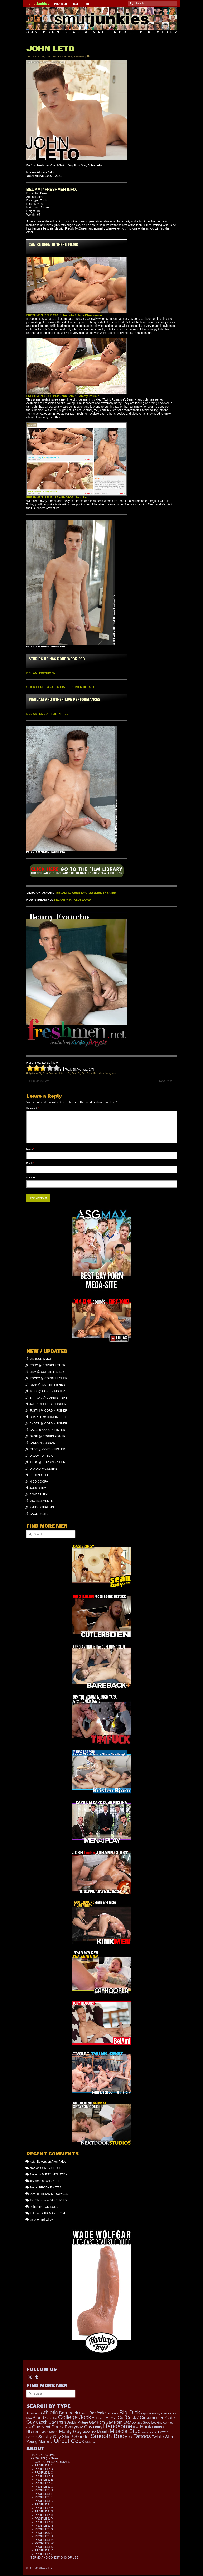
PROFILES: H (44, 2490)
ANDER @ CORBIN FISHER (48, 1423)
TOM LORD (51, 2206)
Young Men (110, 1073)
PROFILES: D (44, 2476)
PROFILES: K (44, 2500)
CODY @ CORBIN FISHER (48, 1365)
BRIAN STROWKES (54, 2193)
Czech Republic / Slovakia (59, 56)
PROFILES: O (44, 2515)
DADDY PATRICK (41, 1455)
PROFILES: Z (44, 2554)
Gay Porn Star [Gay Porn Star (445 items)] (118, 2422)
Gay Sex (82, 1073)
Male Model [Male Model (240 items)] (49, 2432)
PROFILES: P (44, 2518)
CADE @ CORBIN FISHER (47, 1449)
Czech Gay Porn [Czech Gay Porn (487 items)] (51, 2422)
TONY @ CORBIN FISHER (47, 1391)
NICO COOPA (39, 1481)
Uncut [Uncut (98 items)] (50, 2442)
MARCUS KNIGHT (42, 1358)
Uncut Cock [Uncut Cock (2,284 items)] (69, 2440)
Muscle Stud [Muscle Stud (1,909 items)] (125, 2431)
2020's (41, 56)
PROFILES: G (44, 2486)
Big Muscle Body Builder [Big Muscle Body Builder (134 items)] (155, 2413)
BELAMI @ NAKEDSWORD (72, 899)
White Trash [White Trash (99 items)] (91, 2442)
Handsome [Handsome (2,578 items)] (117, 2426)
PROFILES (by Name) (45, 2458)
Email (30, 1163)
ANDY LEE (53, 2181)
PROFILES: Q (44, 2522)
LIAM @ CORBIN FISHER (47, 1371)
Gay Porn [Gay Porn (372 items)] (97, 2422)
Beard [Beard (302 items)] (83, 2413)
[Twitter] (30, 2377)
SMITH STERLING (42, 1507)
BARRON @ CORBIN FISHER (50, 1397)
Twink (89, 1073)
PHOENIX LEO (39, 1475)
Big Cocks (33, 1073)
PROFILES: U (44, 2536)
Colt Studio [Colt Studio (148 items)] (98, 2418)
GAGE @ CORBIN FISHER (48, 1436)
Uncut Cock (98, 1073)
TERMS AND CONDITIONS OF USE (54, 2557)
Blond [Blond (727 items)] (38, 2417)
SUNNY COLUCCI (52, 2168)
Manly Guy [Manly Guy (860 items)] (70, 2431)
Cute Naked (54, 1073)
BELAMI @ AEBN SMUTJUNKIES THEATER (86, 892)
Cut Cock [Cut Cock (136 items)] (111, 2418)
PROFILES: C (44, 2472)
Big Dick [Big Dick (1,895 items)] (129, 2412)
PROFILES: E (44, 2479)
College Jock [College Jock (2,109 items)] (74, 2417)
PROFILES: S (44, 2529)
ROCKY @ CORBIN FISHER (48, 1378)
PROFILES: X (44, 2547)
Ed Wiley (47, 2219)
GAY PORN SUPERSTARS (52, 2462)
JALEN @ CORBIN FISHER (48, 1404)
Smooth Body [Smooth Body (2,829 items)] (109, 2435)
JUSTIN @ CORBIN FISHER (48, 1410)
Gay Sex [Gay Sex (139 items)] (137, 2422)
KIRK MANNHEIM (53, 2213)
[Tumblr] (36, 2377)
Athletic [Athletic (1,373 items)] (49, 2412)
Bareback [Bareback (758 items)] (68, 2412)
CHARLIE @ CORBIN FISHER (50, 1417)
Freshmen (79, 56)
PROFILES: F (44, 2483)
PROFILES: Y (44, 2550)
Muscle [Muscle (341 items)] (103, 2432)
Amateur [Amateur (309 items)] (33, 2413)
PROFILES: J (43, 2497)
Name (30, 1149)
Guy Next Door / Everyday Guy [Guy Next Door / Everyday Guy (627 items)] (62, 2426)
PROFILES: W (44, 2543)
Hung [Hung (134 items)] (136, 2427)
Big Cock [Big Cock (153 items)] (113, 2413)
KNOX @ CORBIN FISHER (47, 1462)
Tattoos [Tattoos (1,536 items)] (142, 2436)
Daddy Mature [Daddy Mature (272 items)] (77, 2422)
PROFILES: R (44, 2525)
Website (30, 1177)
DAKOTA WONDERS (43, 1468)
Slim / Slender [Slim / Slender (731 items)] (76, 2436)
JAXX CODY (38, 1488)
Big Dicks (43, 1073)
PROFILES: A (44, 2465)
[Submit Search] (131, 3)
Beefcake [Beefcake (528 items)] (98, 2413)
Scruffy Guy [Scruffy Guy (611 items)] (49, 2436)
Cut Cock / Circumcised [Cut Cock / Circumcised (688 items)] (141, 2417)
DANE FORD (58, 2200)
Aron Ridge (59, 2161)
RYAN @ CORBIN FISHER (47, 1384)
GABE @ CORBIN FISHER (47, 1430)
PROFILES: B (44, 2469)
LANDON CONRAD (42, 1442)
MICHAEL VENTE (41, 1501)
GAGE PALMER (40, 1513)
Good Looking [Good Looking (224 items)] (153, 2422)
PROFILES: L (44, 2504)
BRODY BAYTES (50, 2187)
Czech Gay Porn (68, 1073)
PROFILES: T (44, 2532)
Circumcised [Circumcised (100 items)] (51, 2418)
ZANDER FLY (39, 1494)
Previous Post (40, 1081)
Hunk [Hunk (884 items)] (145, 2426)
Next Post (165, 1081)
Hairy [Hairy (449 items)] (97, 2427)
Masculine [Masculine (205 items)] (89, 2432)
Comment (32, 1108)
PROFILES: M (44, 2508)
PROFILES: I (43, 2493)
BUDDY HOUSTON (54, 2174)
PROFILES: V (44, 2539)
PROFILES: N (44, 2511)
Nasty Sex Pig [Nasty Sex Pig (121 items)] (149, 2432)
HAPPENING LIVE (43, 2454)
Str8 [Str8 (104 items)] (130, 2437)
